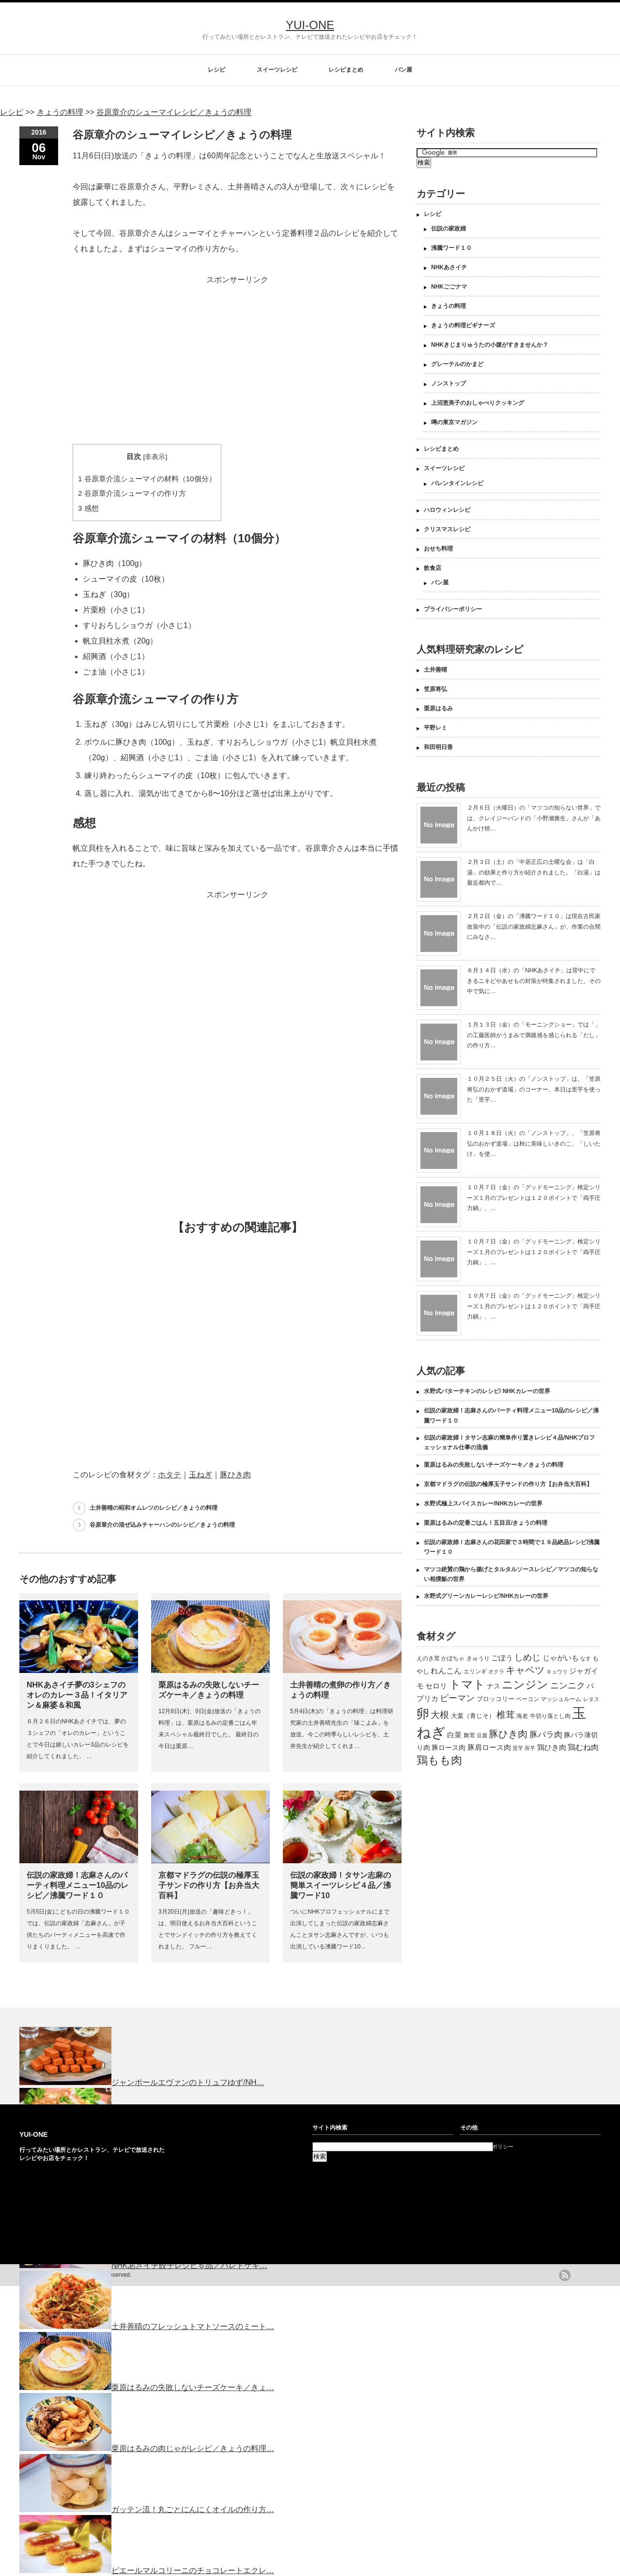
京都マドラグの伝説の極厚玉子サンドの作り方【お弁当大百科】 (208, 1885)
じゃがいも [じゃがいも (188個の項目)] (560, 1658)
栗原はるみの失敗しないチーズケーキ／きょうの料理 (493, 1464)
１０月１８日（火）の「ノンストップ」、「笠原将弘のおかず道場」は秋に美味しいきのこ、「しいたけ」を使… (534, 1143)
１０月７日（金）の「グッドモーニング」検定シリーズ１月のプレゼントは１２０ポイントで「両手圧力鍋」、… (534, 1197)
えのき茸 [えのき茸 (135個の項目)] (428, 1658)
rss (565, 2275)
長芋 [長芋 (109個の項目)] (530, 1748)
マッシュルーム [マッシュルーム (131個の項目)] (561, 1699)
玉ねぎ (200, 1475)
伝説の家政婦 (448, 228)
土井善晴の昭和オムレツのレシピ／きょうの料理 (153, 1507)
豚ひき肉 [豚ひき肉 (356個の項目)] (508, 1734)
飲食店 (432, 568)
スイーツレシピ (277, 69)
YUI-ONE (310, 24)
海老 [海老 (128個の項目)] (522, 1716)
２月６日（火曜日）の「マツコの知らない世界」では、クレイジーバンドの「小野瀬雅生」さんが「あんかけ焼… (534, 818)
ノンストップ (448, 383)
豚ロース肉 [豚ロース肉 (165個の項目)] (448, 1747)
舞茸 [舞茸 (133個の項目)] (469, 1735)
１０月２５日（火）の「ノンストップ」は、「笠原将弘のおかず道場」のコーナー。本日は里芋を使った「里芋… (534, 1089)
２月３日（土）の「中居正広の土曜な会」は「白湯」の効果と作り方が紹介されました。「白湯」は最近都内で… (534, 872)
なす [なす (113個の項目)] (585, 1658)
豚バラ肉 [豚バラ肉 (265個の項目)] (545, 1734)
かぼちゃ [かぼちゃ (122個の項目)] (453, 1658)
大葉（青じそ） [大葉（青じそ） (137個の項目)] (473, 1716)
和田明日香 (438, 747)
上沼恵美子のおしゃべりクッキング (477, 402)
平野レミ (435, 727)
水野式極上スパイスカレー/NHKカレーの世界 (483, 1503)
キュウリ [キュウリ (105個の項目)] (557, 1671)
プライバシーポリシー (453, 609)
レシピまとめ (345, 69)
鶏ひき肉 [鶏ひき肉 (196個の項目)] (551, 1747)
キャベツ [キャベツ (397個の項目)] (525, 1670)
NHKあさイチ (449, 267)
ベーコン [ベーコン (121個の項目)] (527, 1699)
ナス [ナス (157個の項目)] (493, 1686)
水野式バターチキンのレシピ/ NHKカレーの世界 (487, 1391)
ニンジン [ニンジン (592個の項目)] (525, 1684)
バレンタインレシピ (457, 483)
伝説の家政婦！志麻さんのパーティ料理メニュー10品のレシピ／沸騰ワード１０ (77, 1885)
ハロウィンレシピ (447, 509)
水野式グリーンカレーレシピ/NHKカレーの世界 (486, 1596)
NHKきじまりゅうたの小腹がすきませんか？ (489, 344)
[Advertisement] (237, 355)
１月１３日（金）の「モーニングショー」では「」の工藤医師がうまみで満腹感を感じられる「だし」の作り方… (534, 1035)
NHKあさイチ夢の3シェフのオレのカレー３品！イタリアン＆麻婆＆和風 (77, 1695)
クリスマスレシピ (447, 529)
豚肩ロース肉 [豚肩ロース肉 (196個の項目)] (489, 1747)
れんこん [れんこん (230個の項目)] (446, 1670)
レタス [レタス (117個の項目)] (591, 1699)
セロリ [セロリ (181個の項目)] (436, 1686)
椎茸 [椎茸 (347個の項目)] (505, 1714)
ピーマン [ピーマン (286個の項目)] (457, 1698)
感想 (88, 508)
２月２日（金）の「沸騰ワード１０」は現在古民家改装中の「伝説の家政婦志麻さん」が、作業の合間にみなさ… (534, 926)
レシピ (216, 69)
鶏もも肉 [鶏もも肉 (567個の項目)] (439, 1760)
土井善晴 (435, 669)
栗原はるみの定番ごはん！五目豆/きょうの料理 (485, 1522)
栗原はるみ (438, 708)
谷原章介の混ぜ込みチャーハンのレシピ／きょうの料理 (162, 1524)
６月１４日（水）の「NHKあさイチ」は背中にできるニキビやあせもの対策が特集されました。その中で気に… (534, 981)
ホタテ (169, 1475)
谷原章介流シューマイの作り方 (132, 493)
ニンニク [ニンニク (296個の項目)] (567, 1685)
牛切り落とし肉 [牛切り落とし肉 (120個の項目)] (550, 1716)
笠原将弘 (435, 689)
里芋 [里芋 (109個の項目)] (517, 1748)
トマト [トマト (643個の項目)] (467, 1684)
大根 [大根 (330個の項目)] (440, 1715)
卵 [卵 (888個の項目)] (423, 1713)
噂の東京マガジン (454, 422)
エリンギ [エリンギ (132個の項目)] (475, 1671)
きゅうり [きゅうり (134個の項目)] (478, 1658)
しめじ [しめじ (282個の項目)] (527, 1657)
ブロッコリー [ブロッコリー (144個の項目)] (495, 1698)
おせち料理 (438, 548)
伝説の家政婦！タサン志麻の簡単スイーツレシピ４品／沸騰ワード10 (340, 1885)
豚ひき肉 (235, 1475)
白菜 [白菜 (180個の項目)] (454, 1735)
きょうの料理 (448, 306)
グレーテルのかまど (457, 364)
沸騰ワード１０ (451, 248)
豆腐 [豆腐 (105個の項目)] (482, 1735)
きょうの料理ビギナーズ (463, 325)
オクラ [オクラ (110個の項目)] (496, 1671)
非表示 (155, 456)
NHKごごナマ (449, 286)
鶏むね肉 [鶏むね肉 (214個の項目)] (583, 1747)
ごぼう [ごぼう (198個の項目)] (502, 1658)
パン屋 (403, 69)
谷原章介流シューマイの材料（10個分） (147, 479)
